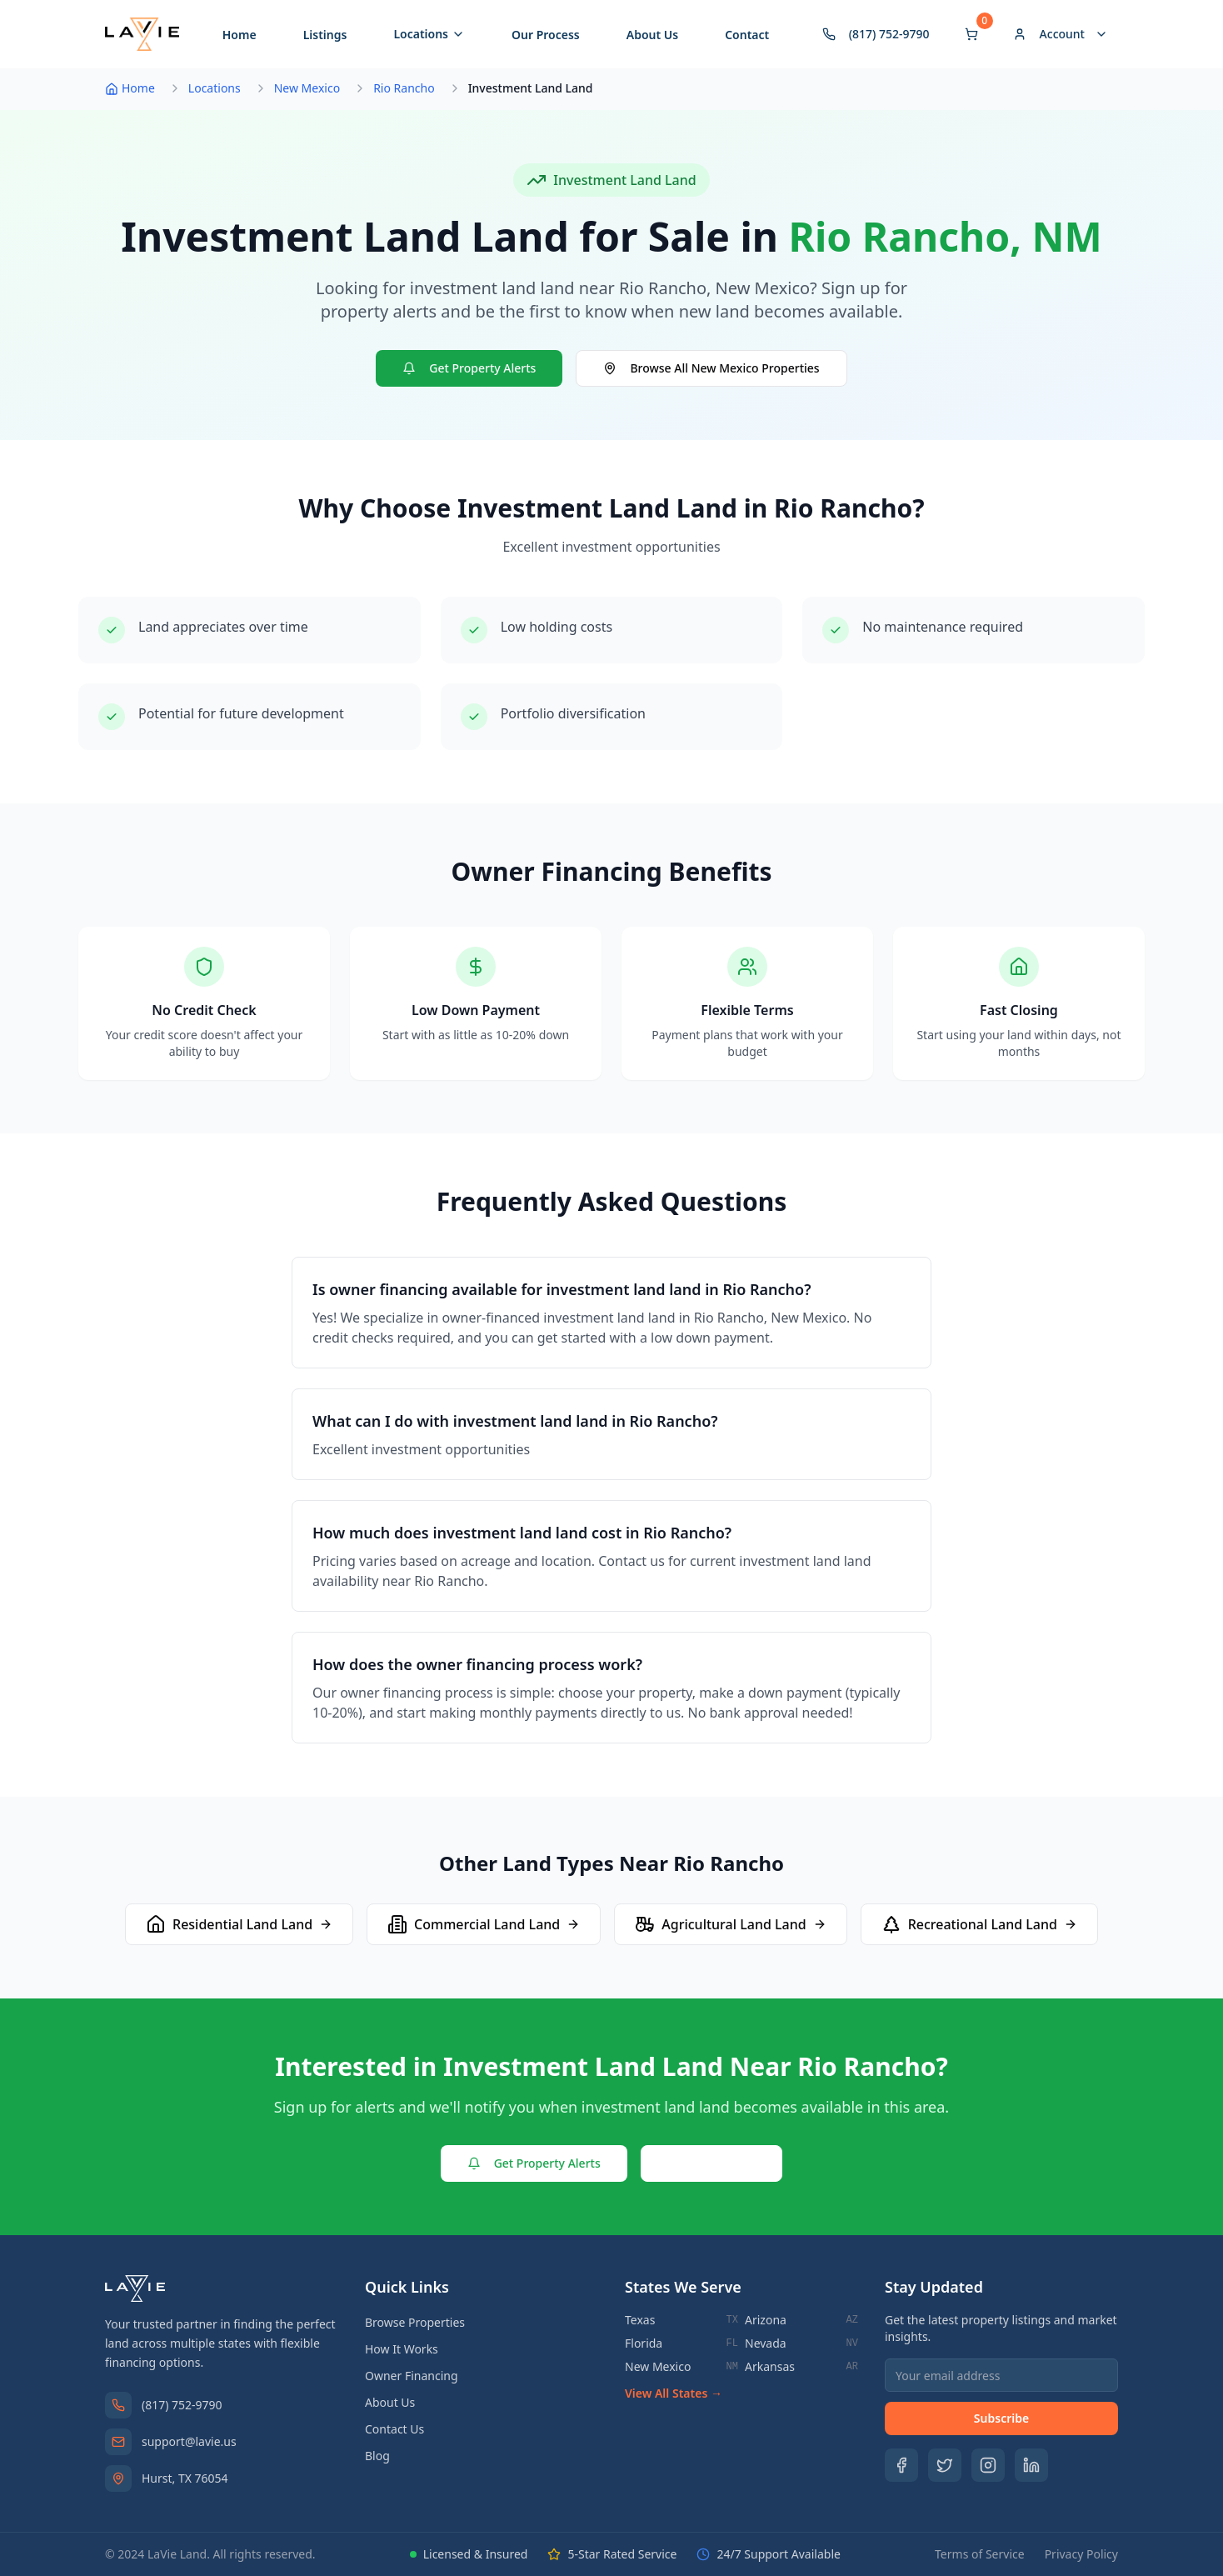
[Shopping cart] (971, 34)
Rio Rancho (404, 88)
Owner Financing (411, 2375)
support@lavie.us (189, 2441)
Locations (429, 34)
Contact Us (712, 2163)
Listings (325, 35)
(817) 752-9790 (182, 2405)
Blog (377, 2455)
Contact (747, 35)
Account (1060, 34)
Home (239, 35)
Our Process (546, 35)
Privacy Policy (1081, 2554)
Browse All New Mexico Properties (711, 368)
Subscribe (1001, 2418)
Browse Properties (415, 2322)
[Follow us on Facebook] (901, 2465)
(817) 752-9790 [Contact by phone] (876, 34)
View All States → (673, 2393)
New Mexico (307, 88)
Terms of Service (980, 2554)
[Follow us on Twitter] (944, 2465)
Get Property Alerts (469, 368)
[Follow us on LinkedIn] (1031, 2465)
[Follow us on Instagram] (988, 2465)
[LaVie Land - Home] (142, 34)
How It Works (401, 2349)
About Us (652, 35)
